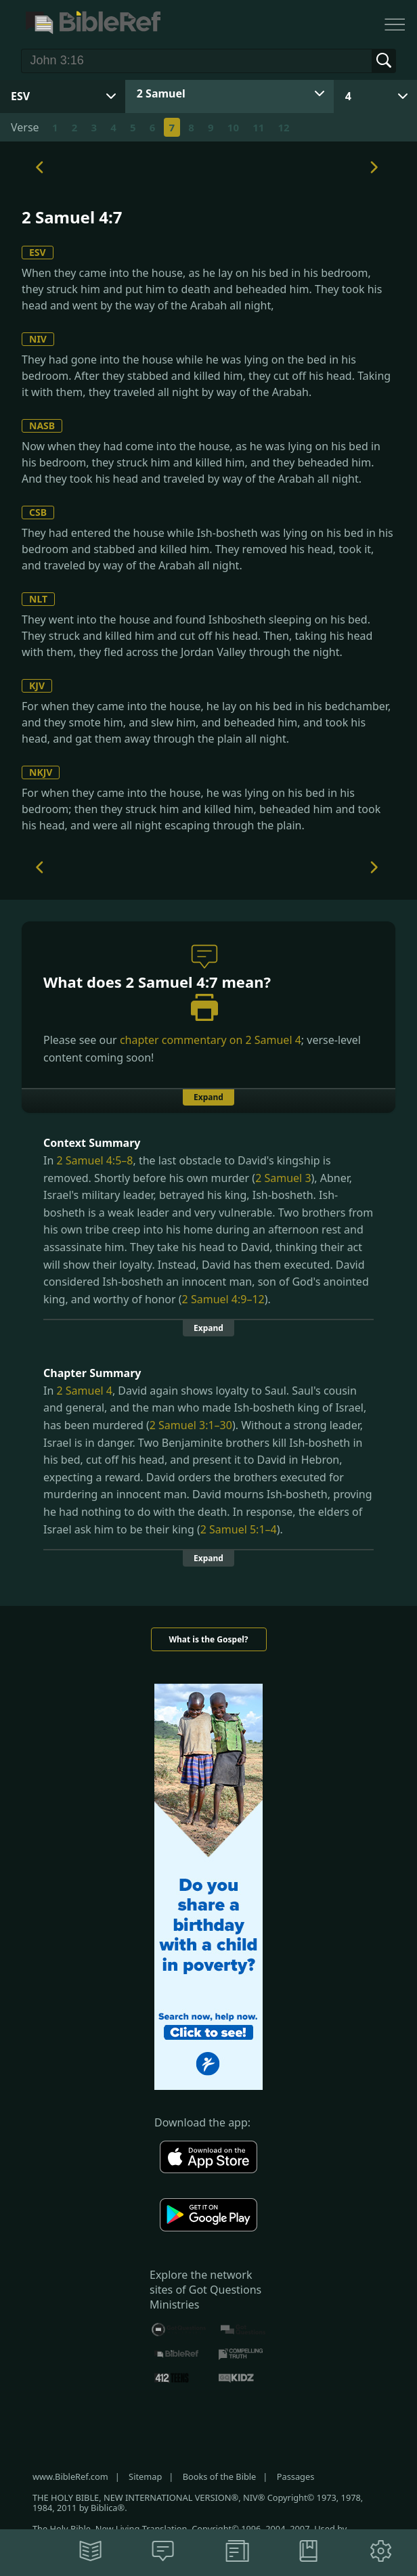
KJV (37, 685)
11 (258, 127)
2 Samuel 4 (273, 1039)
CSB (38, 512)
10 (233, 127)
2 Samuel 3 (283, 1178)
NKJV (40, 772)
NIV (38, 338)
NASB (42, 425)
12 (284, 127)
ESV (37, 252)
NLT (38, 598)
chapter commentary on (210, 1039)
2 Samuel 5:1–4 (238, 1529)
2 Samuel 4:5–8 (94, 1160)
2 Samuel (161, 93)
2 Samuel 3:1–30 (191, 1425)
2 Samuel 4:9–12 (223, 1299)
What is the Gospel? (208, 1639)
